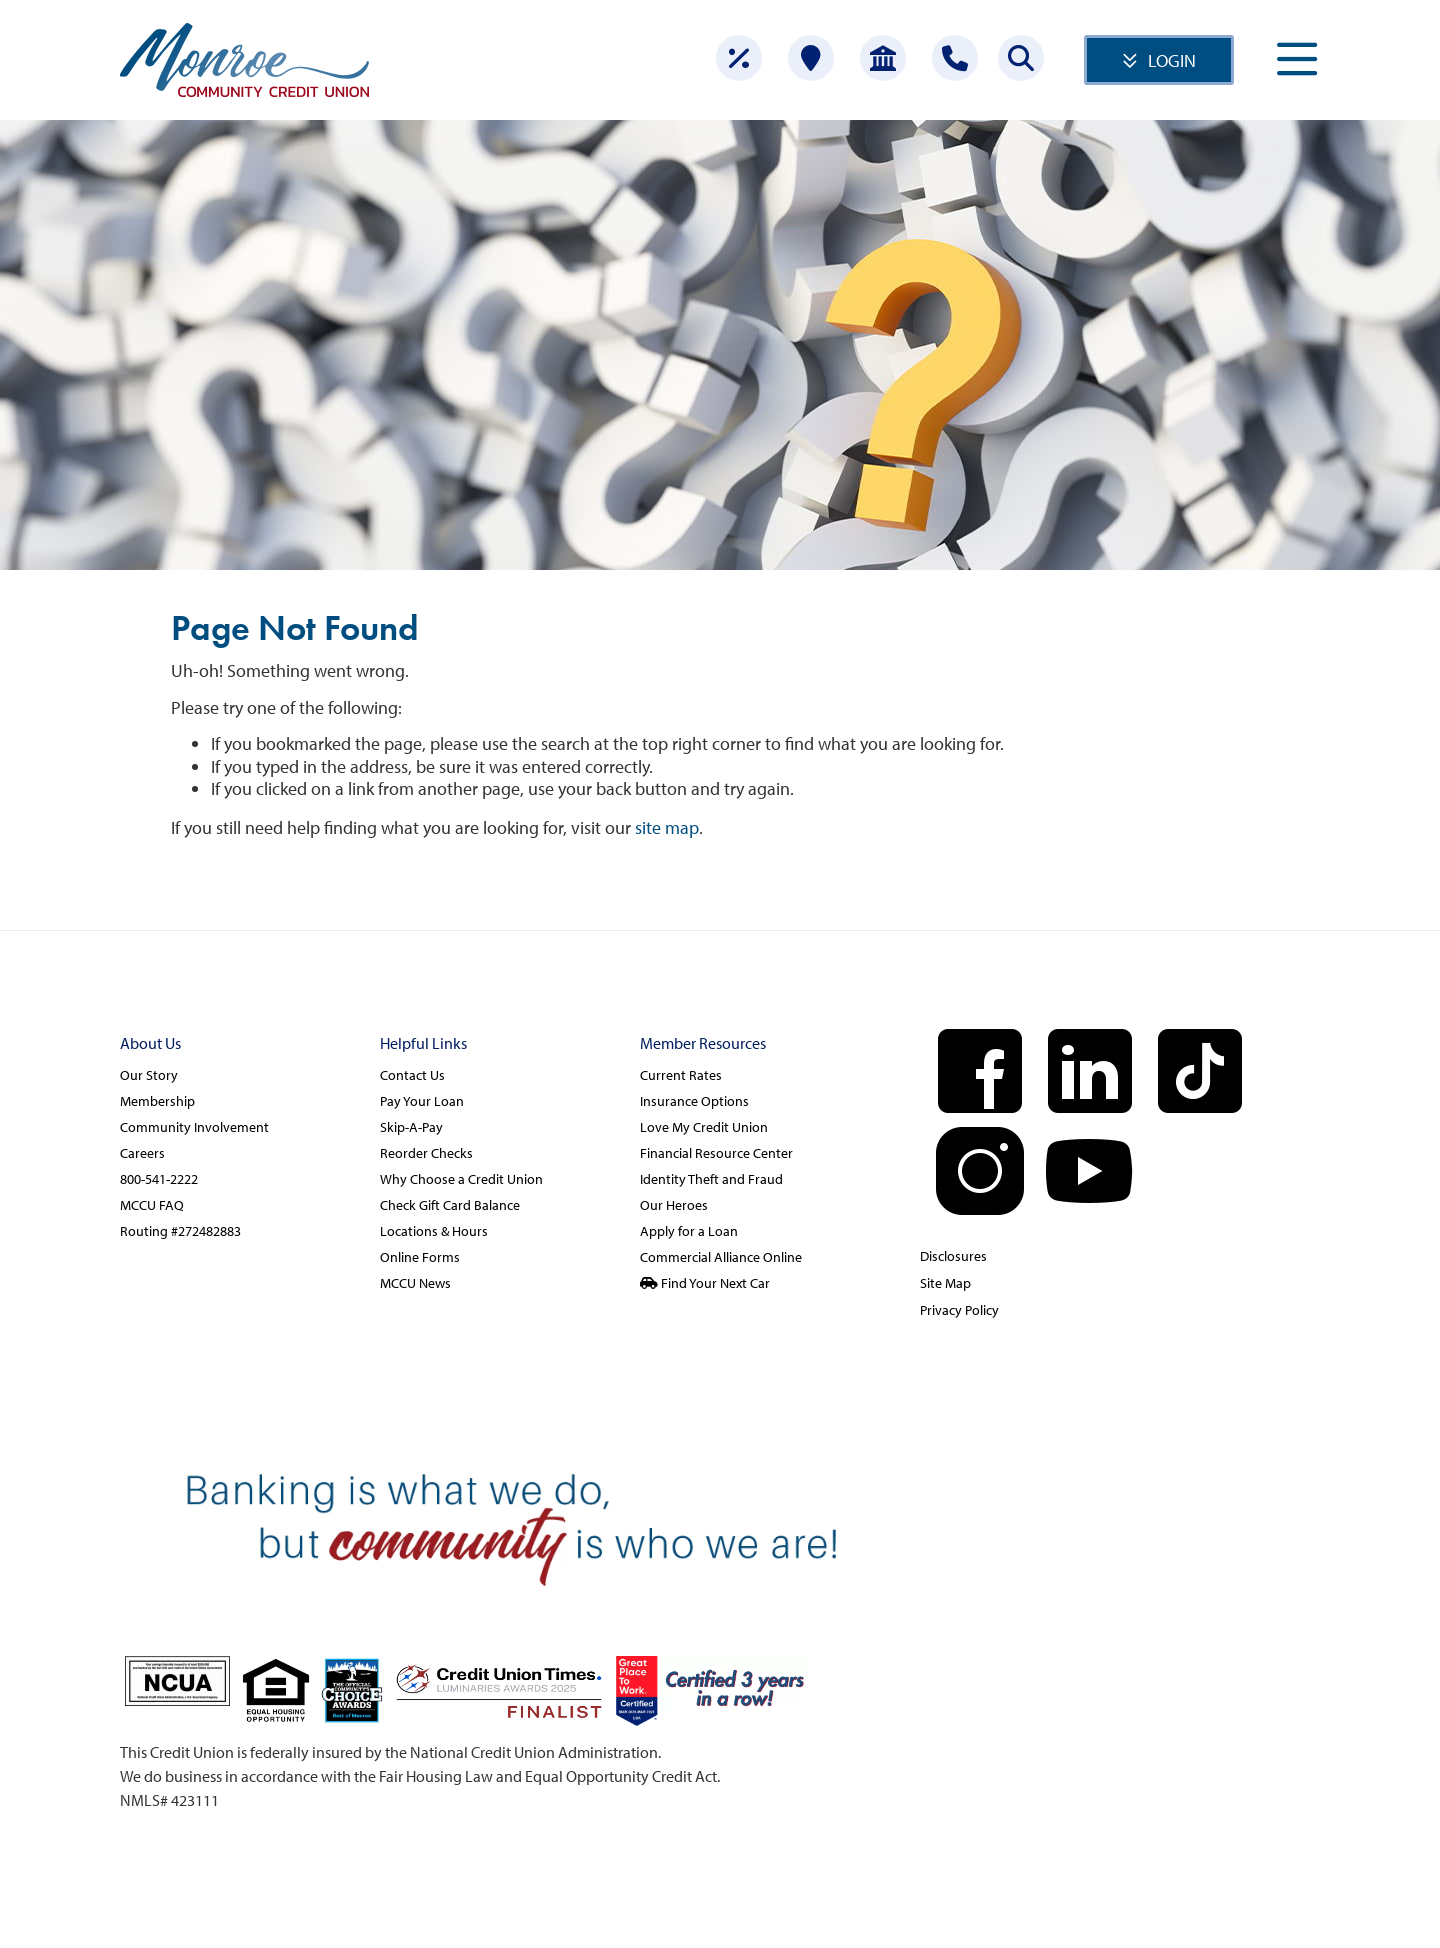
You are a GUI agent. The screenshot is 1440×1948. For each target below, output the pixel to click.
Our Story (149, 1075)
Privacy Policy (959, 1310)
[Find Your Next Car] (760, 1283)
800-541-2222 (159, 1179)
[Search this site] (1021, 58)
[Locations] (811, 58)
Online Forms (420, 1257)
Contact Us (412, 1075)
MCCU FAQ (152, 1205)
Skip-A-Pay (411, 1127)
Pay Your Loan (422, 1101)
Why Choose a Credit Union (461, 1179)
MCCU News (415, 1283)
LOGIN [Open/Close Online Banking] (1172, 60)
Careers (142, 1153)
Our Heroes (674, 1205)
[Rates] (739, 58)
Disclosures (953, 1256)
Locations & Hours (434, 1231)
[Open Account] (883, 58)
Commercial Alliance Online (721, 1257)
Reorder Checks (426, 1153)
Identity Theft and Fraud (711, 1179)
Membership (157, 1101)
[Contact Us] (955, 58)
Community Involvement (194, 1127)
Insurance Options (694, 1101)
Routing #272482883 (180, 1231)
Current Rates (681, 1075)
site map (667, 827)
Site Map (945, 1283)
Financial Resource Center (716, 1153)
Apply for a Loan (689, 1231)
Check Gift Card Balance (450, 1205)
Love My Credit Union (704, 1127)
